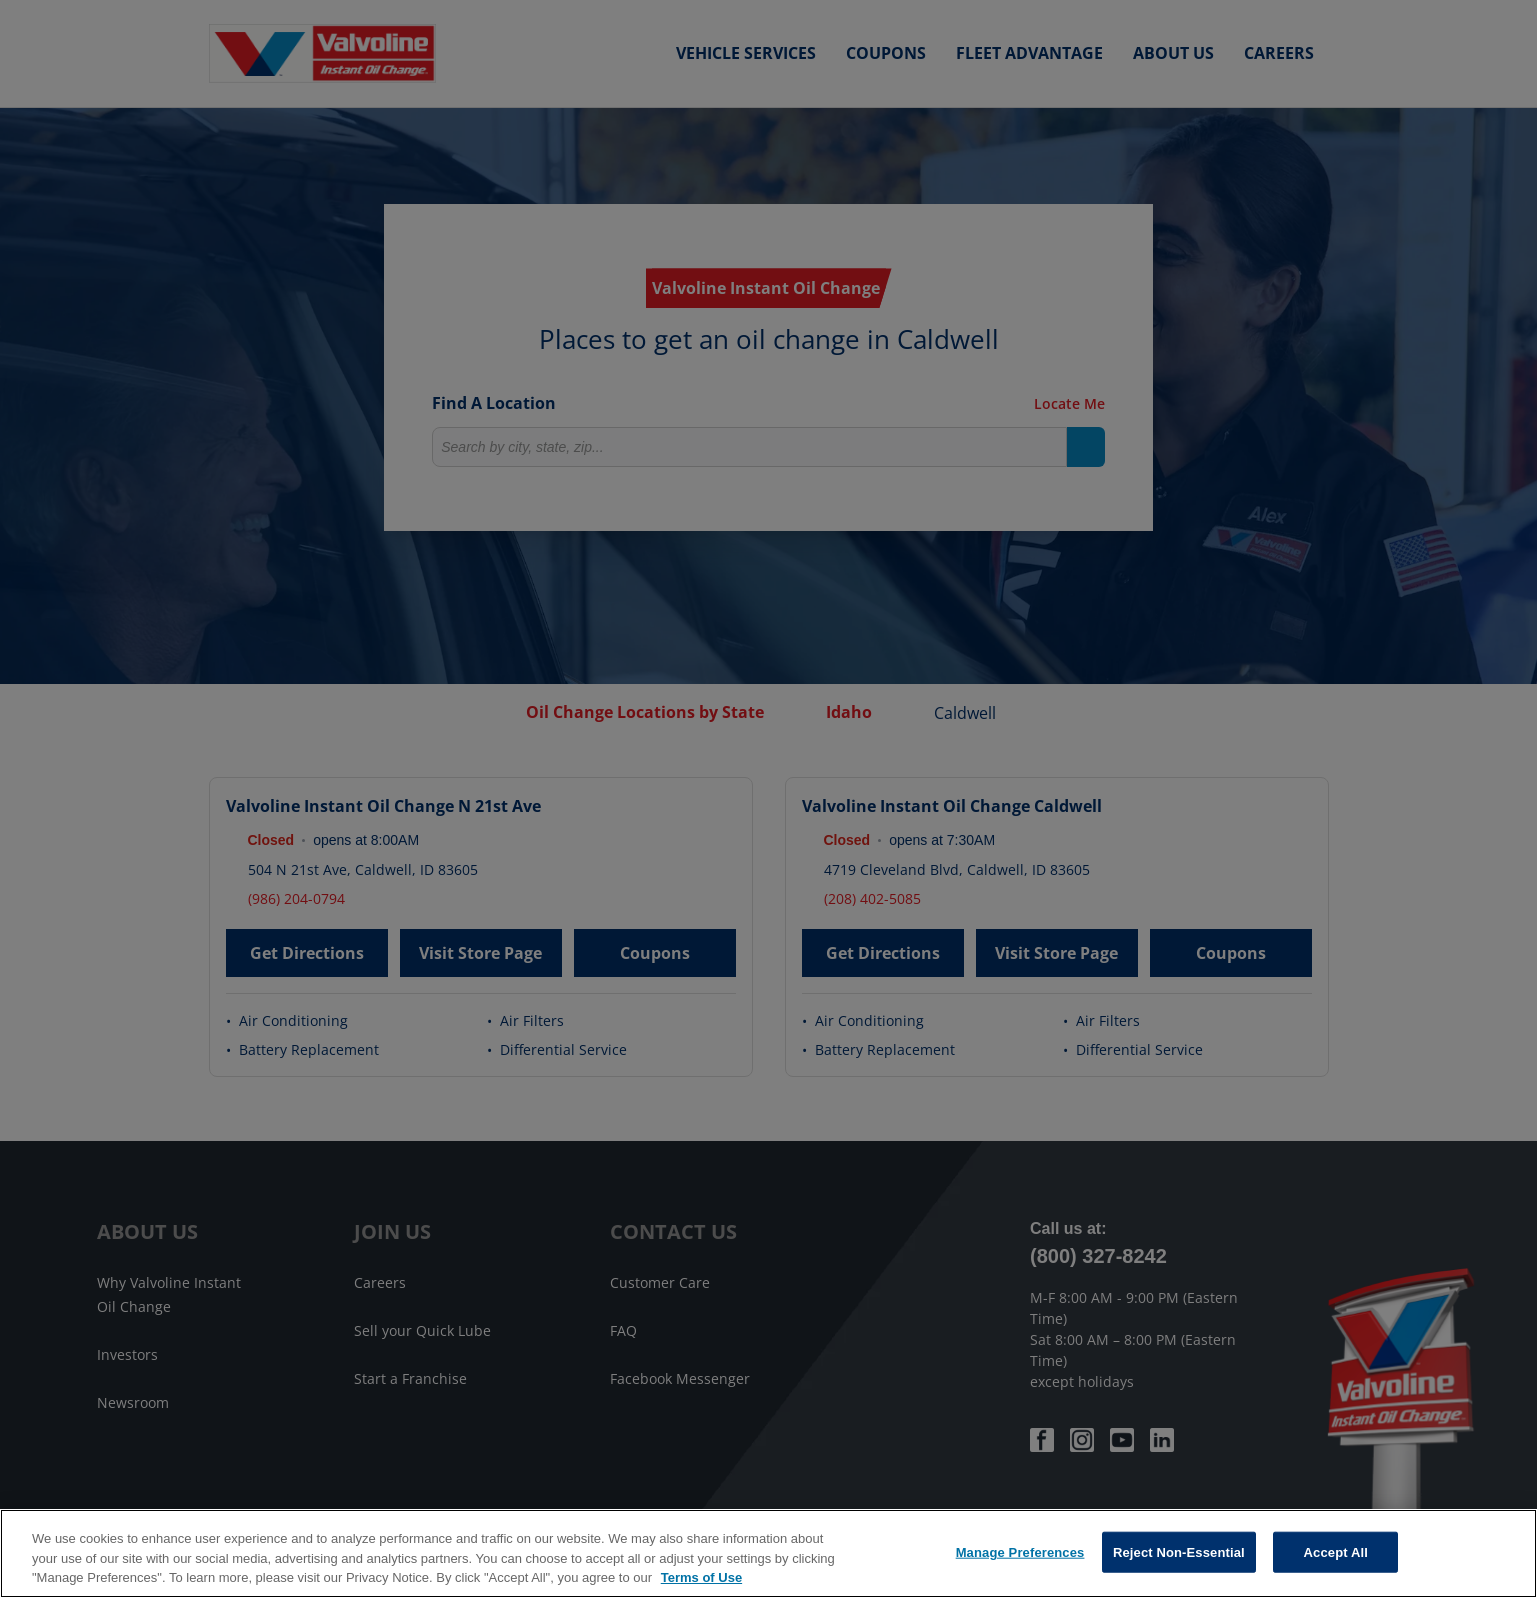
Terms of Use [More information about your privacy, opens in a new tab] (701, 1577)
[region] (768, 1553)
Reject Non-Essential (1179, 1551)
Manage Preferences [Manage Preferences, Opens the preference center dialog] (1020, 1551)
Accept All (1336, 1551)
